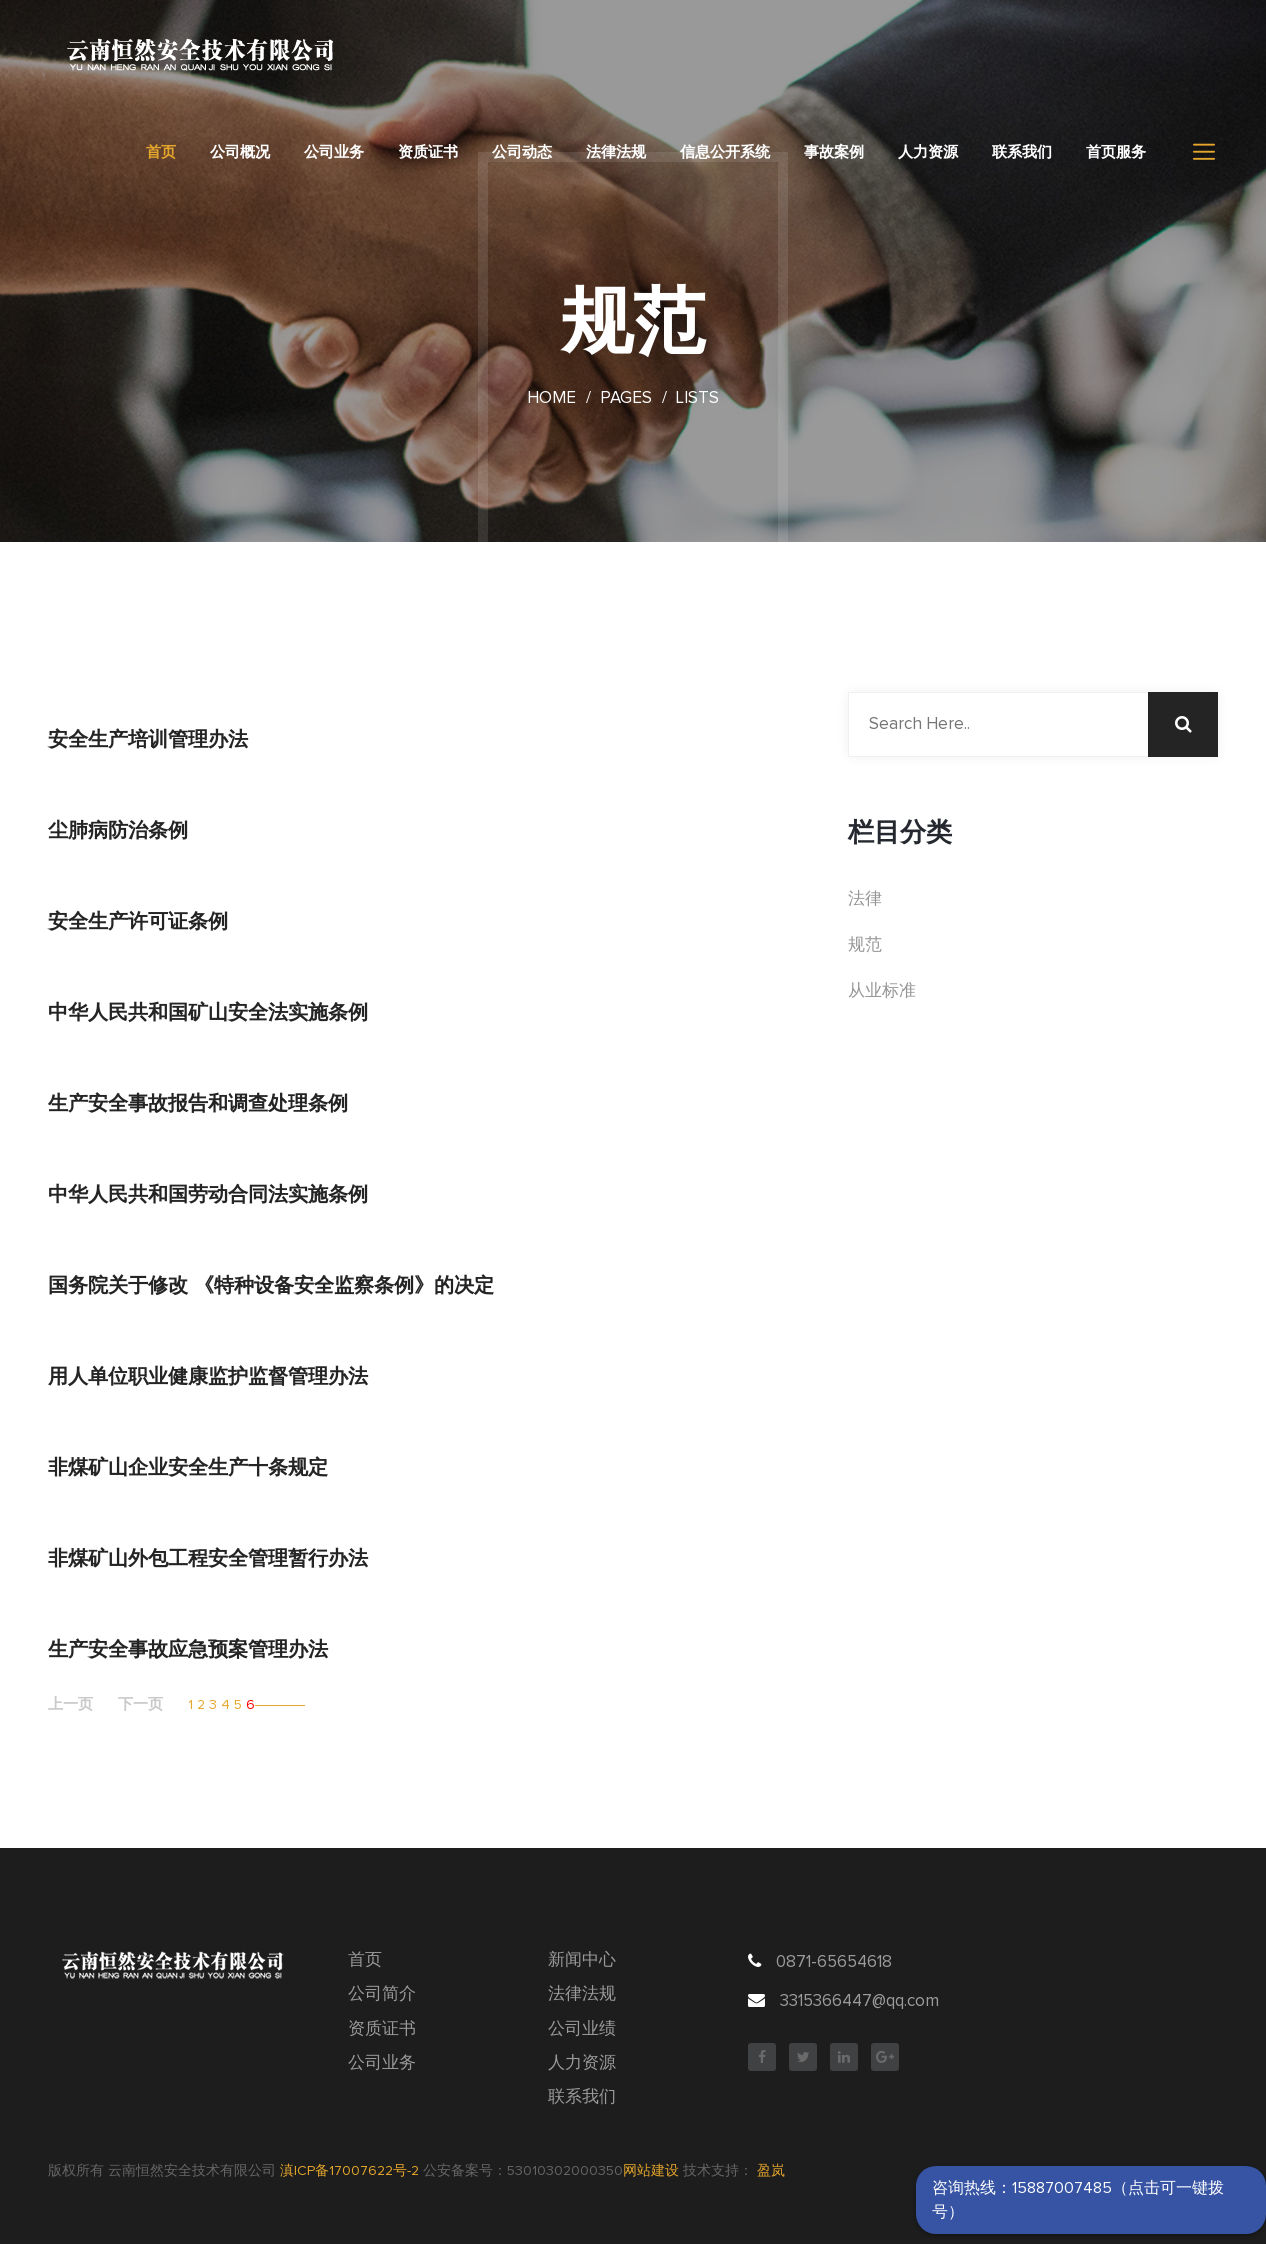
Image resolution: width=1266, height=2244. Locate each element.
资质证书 (428, 152)
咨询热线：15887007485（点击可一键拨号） (1078, 2200)
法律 (865, 899)
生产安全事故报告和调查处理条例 (198, 1103)
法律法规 (616, 152)
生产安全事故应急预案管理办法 (188, 1649)
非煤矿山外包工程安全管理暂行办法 (208, 1558)
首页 (161, 152)
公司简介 (382, 1994)
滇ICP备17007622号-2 (349, 2171)
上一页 (70, 1704)
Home (551, 398)
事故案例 (834, 152)
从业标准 (882, 991)
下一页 (140, 1704)
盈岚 (771, 2171)
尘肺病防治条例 (118, 830)
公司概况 (240, 152)
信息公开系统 (725, 152)
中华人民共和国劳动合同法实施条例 (208, 1194)
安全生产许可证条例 (138, 921)
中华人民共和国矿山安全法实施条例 (208, 1012)
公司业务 (334, 152)
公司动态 (522, 152)
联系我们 (1022, 152)
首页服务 (1116, 152)
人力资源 (928, 152)
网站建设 (651, 2171)
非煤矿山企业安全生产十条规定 (188, 1467)
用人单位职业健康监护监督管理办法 (208, 1376)
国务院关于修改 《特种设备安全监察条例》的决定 (271, 1285)
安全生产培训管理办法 (148, 739)
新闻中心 (582, 1960)
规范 (865, 945)
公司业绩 (582, 2029)
